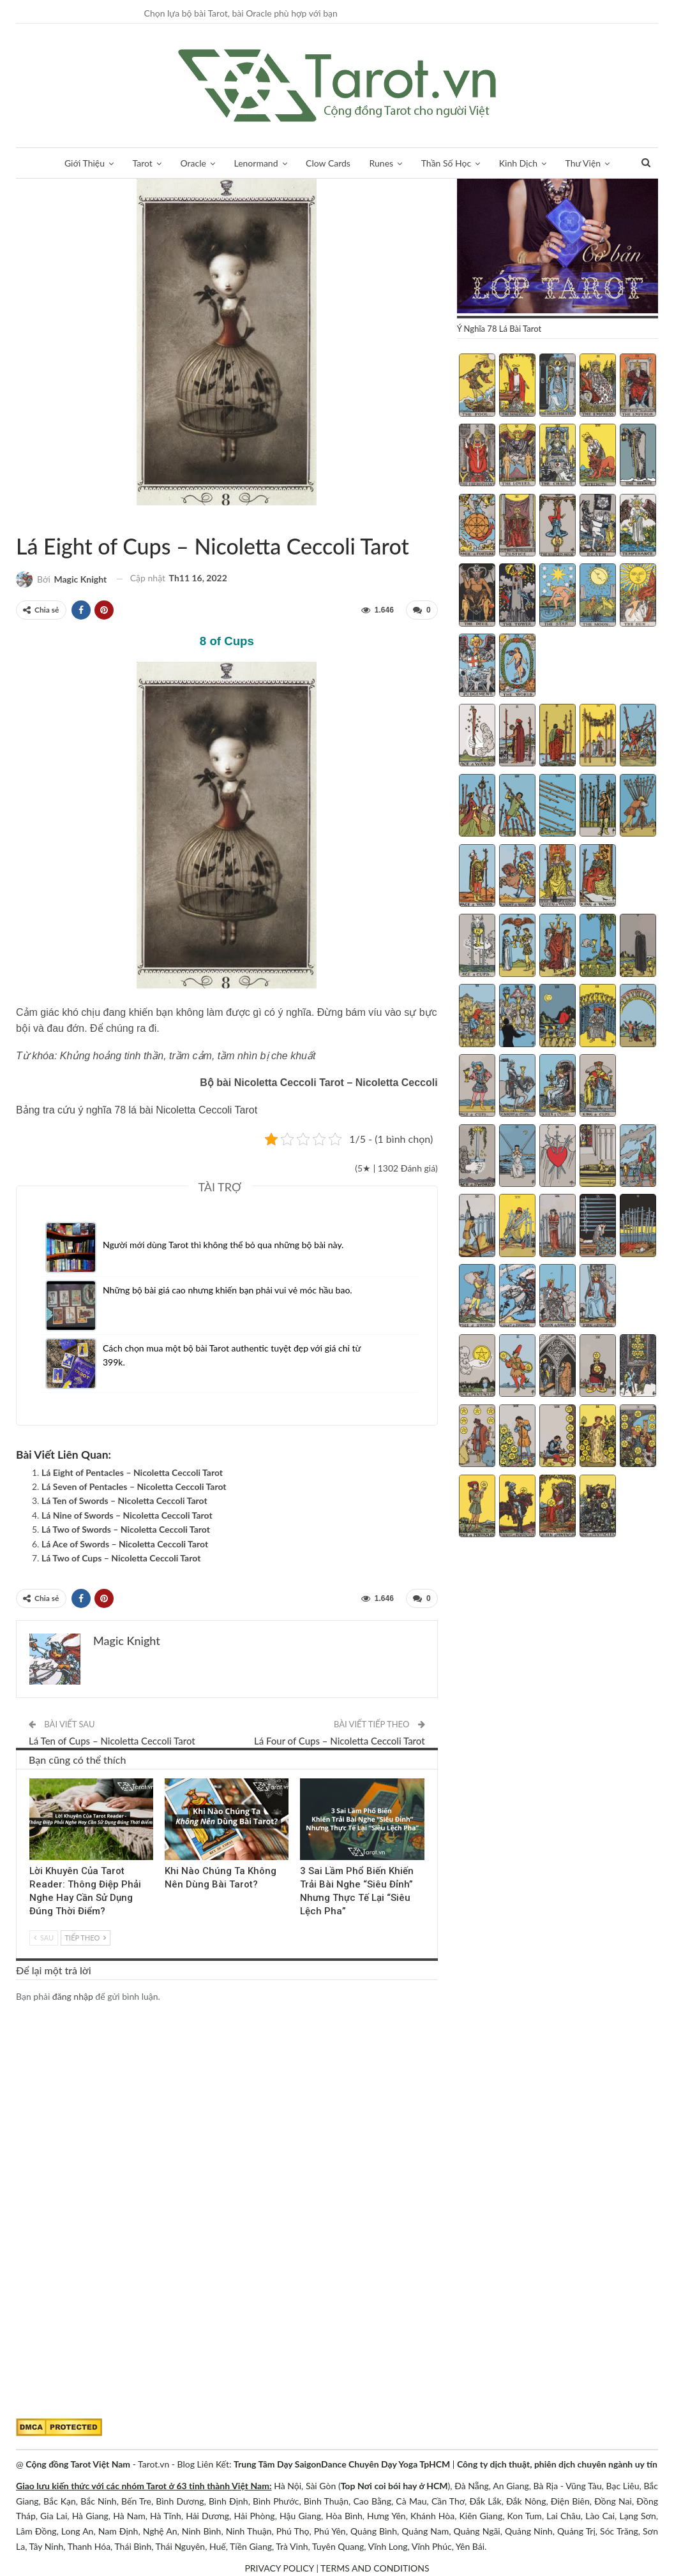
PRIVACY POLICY (278, 2568)
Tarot (143, 163)
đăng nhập (72, 1996)
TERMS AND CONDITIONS (375, 2568)
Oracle (193, 163)
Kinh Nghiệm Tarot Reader (33, 1779)
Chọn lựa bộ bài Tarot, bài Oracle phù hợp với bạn (241, 13)
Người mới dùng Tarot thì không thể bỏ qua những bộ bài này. (223, 1244)
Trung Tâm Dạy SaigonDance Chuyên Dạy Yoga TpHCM (342, 2464)
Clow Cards (328, 163)
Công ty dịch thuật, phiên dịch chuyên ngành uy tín (557, 2464)
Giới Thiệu (84, 163)
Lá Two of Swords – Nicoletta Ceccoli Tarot (125, 1529)
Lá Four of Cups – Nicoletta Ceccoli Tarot (339, 1740)
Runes (382, 163)
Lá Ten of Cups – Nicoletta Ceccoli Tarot (112, 1740)
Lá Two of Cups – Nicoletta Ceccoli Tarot (120, 1557)
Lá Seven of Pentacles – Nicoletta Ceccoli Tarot (134, 1486)
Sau (44, 1937)
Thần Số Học (446, 163)
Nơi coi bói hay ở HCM (402, 2485)
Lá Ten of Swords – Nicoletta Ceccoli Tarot (124, 1500)
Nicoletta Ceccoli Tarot (20, 519)
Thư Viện (583, 163)
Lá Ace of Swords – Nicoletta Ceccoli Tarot (124, 1543)
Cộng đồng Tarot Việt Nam (78, 2464)
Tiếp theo (85, 1937)
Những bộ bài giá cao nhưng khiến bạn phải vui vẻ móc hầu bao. (227, 1289)
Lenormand (256, 163)
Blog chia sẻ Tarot (304, 1779)
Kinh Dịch (518, 163)
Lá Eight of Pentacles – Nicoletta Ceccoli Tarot (132, 1472)
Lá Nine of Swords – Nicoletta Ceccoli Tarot (127, 1515)
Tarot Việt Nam (31, 519)
